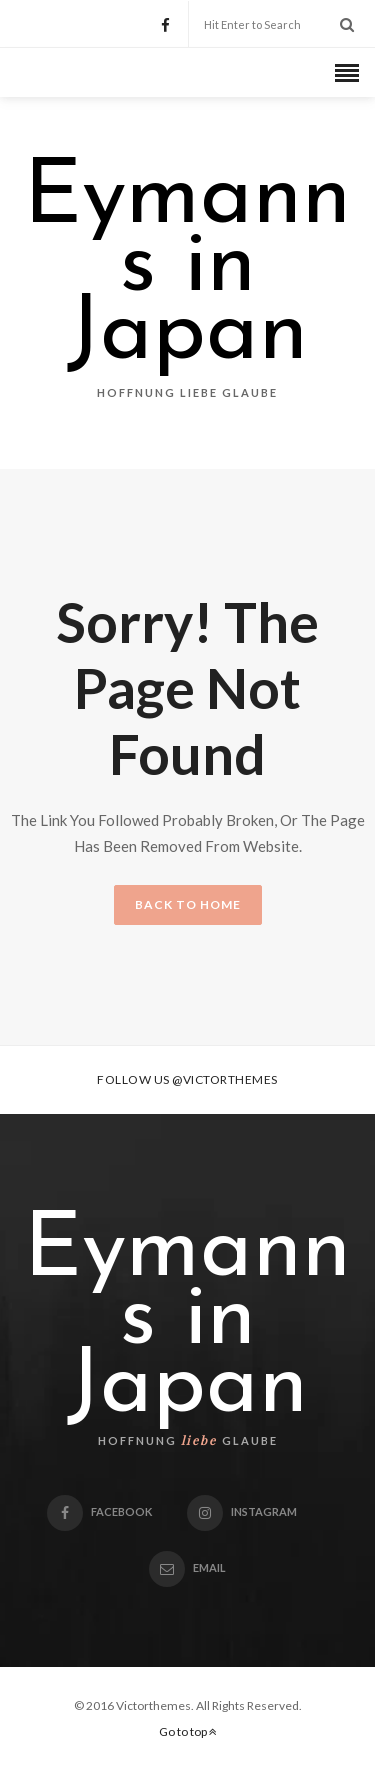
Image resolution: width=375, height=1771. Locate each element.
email (187, 1567)
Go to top (188, 1731)
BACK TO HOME (188, 904)
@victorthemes (225, 1079)
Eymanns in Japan (187, 268)
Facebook (99, 1511)
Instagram (242, 1511)
